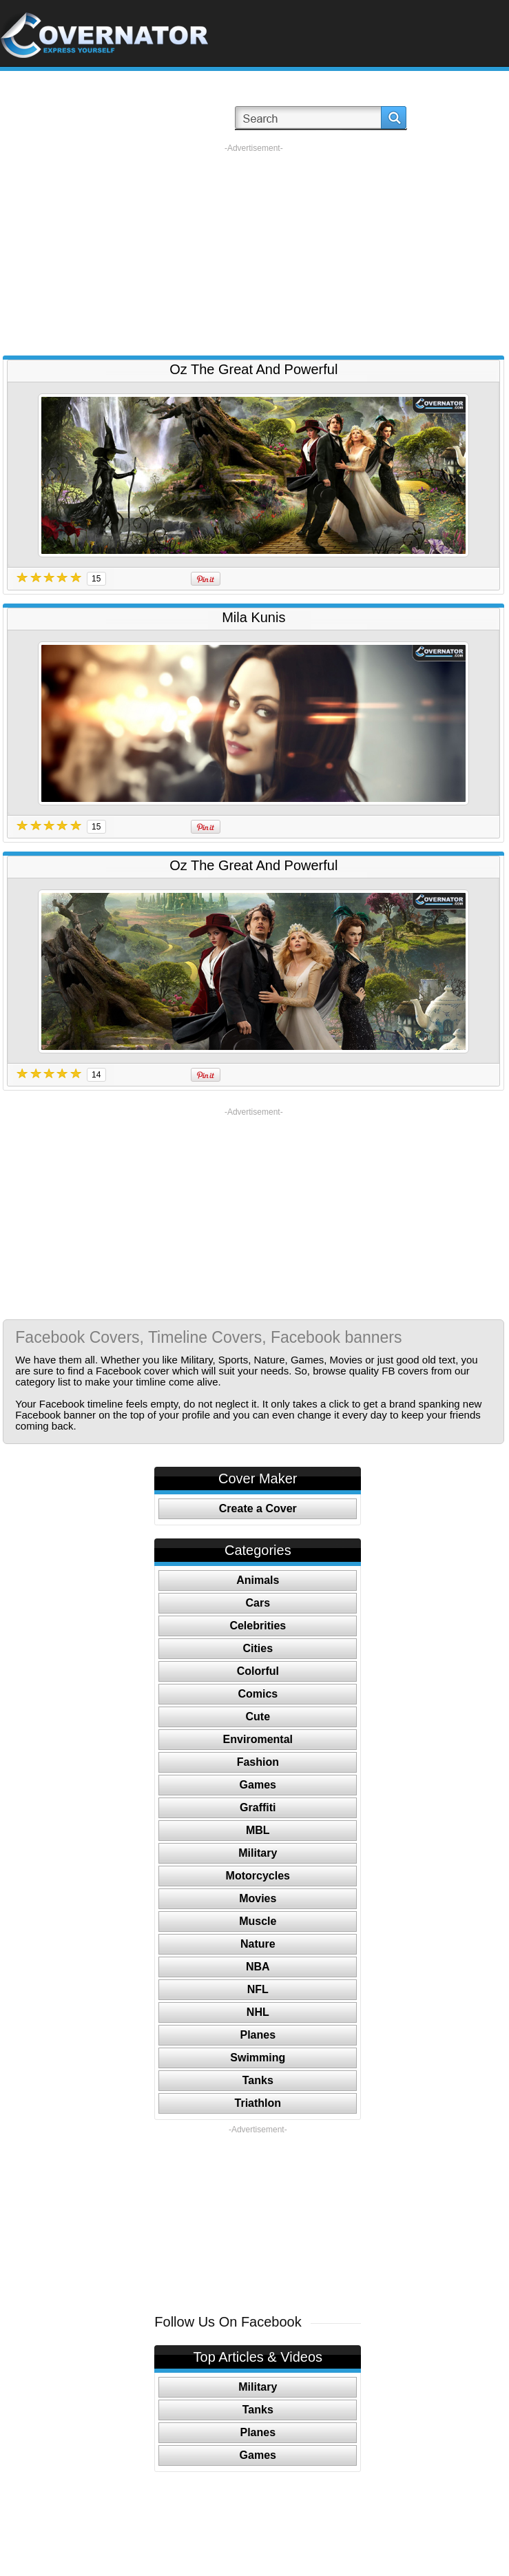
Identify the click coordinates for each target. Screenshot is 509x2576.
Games (258, 1785)
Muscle (257, 1921)
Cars (258, 1603)
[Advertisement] (254, 250)
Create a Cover (258, 1508)
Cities (258, 1648)
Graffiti (258, 1807)
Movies (257, 1898)
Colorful (258, 1671)
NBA (258, 1966)
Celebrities (257, 1625)
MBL (258, 1830)
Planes (258, 2035)
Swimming (257, 2057)
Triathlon (258, 2103)
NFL (258, 1989)
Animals (257, 1580)
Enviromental (258, 1739)
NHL (258, 2012)
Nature (258, 1944)
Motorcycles (258, 1876)
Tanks (257, 2080)
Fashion (258, 1762)
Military (257, 1853)
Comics (258, 1694)
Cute (258, 1716)
